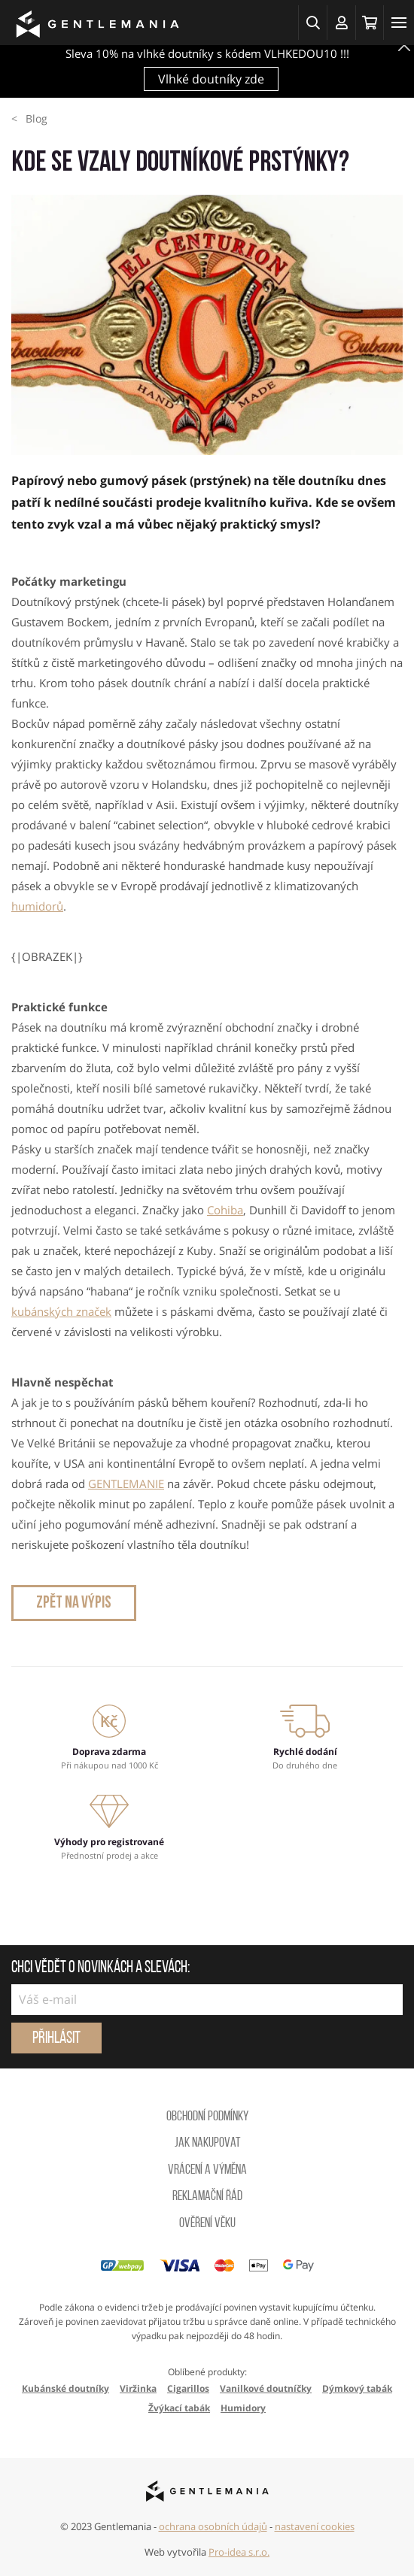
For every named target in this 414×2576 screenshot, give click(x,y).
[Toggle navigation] (399, 22)
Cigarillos (188, 2388)
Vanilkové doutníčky (266, 2388)
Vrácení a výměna (207, 2170)
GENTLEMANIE (126, 1483)
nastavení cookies (315, 2526)
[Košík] (369, 22)
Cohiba (225, 1209)
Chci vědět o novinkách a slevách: (100, 1968)
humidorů (37, 906)
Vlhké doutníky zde (211, 79)
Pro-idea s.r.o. (239, 2552)
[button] (312, 22)
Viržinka (138, 2388)
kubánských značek (61, 1311)
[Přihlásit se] (341, 22)
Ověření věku (207, 2224)
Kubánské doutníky (65, 2388)
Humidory (243, 2408)
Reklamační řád (207, 2197)
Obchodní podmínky (207, 2117)
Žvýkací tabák (179, 2408)
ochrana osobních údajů (213, 2526)
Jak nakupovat (207, 2143)
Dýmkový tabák (357, 2388)
